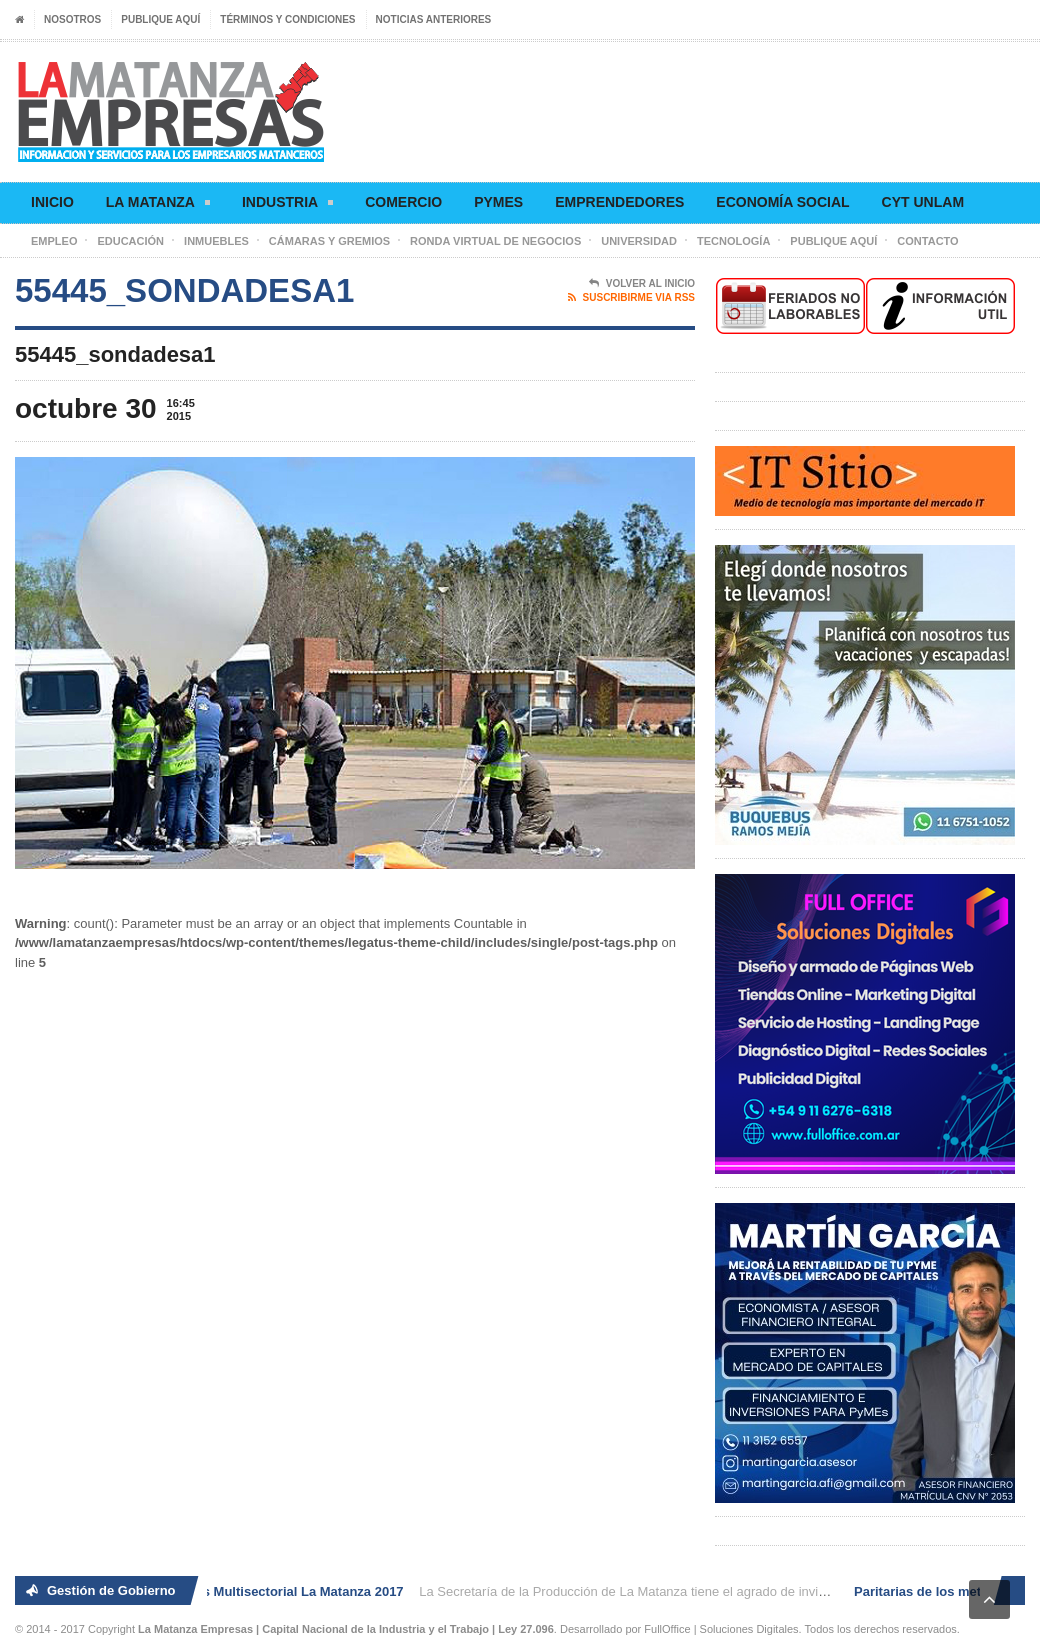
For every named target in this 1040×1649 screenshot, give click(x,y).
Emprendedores (619, 202)
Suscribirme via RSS (631, 298)
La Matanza (158, 205)
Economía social (782, 202)
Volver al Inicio (642, 284)
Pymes (498, 202)
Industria (287, 205)
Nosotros (72, 19)
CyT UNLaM (923, 202)
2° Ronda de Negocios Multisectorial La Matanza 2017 (240, 1591)
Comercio (403, 202)
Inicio (52, 202)
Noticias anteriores (434, 19)
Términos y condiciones (287, 19)
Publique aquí (160, 19)
